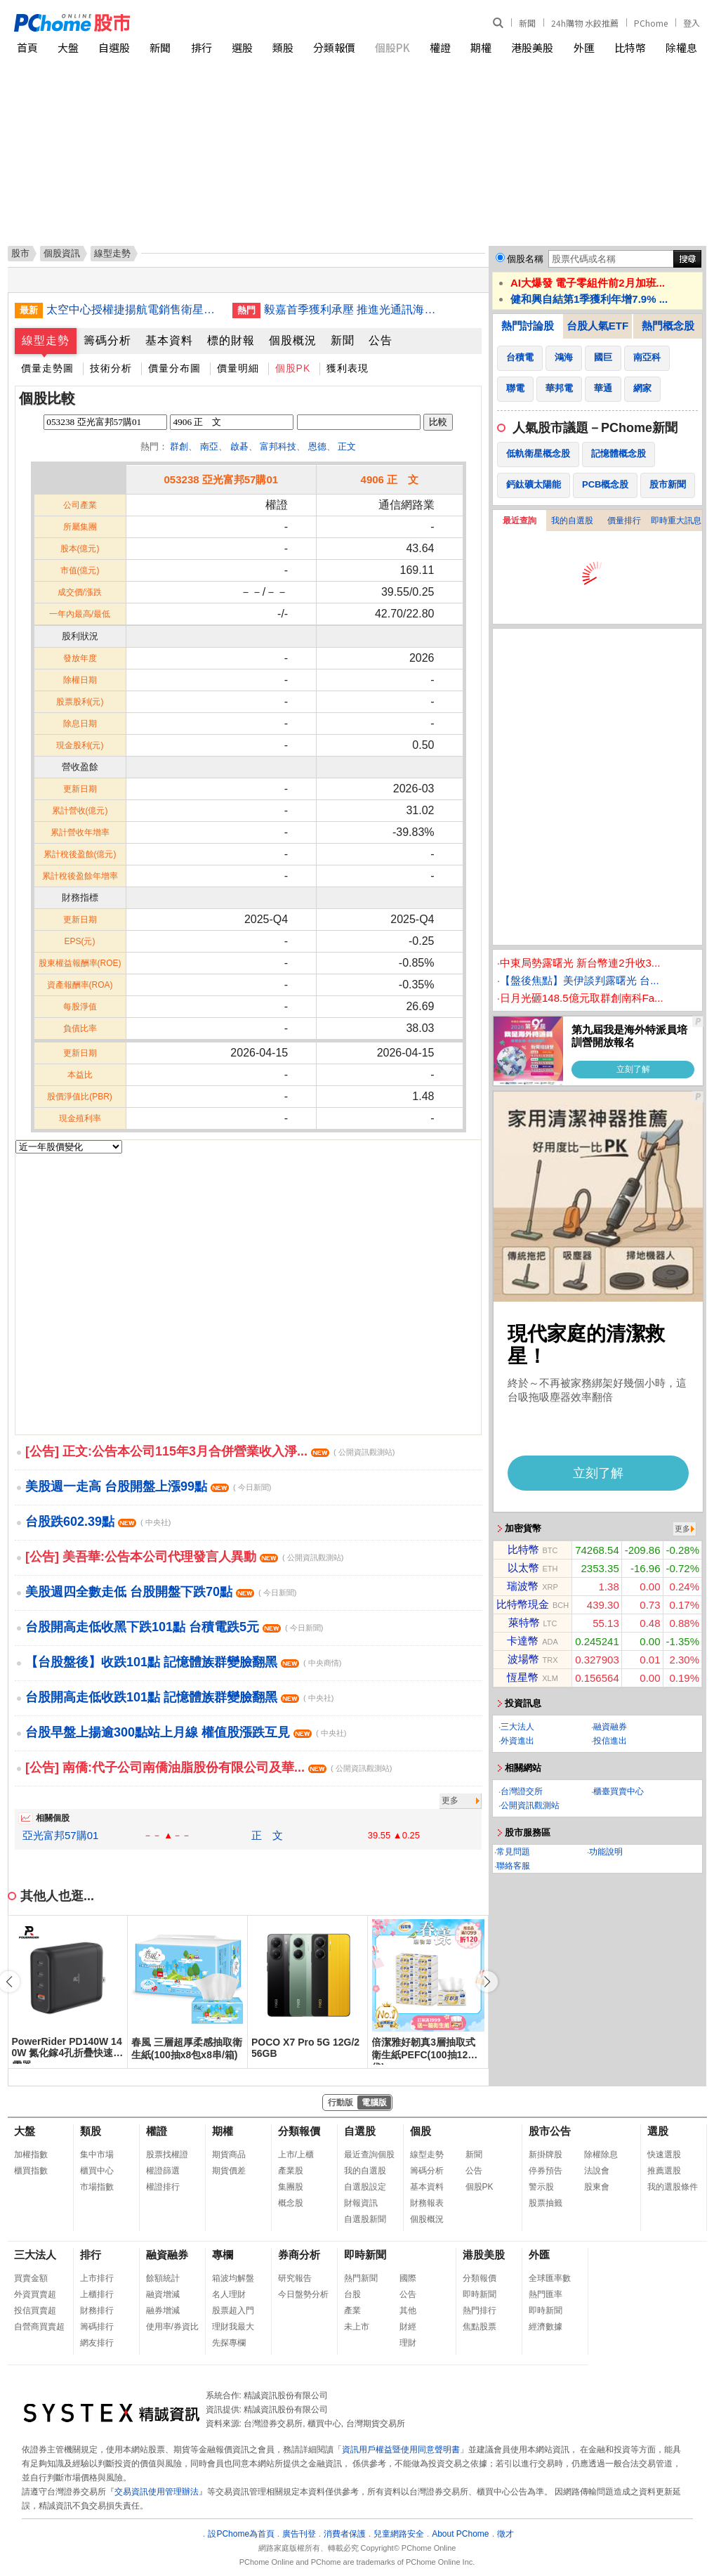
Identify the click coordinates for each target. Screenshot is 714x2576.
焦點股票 (479, 2327)
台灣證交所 (522, 1791)
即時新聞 (365, 2255)
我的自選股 (572, 520)
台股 (352, 2294)
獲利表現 (347, 368)
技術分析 (111, 368)
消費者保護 (345, 2534)
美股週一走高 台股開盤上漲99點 (148, 1486)
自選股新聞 (365, 2219)
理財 (407, 2343)
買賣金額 (31, 2278)
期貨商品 (229, 2154)
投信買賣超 (35, 2310)
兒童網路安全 (398, 2534)
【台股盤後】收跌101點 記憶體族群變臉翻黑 (183, 1662)
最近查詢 (519, 520)
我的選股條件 (672, 2187)
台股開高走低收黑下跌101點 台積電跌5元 (174, 1627)
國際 (407, 2278)
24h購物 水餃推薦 (585, 23)
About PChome (460, 2534)
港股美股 (532, 47)
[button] (487, 1981)
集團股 (290, 2187)
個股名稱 (525, 259)
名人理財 (229, 2294)
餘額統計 (163, 2278)
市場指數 (97, 2187)
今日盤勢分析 (303, 2294)
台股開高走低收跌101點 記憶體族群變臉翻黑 (179, 1697)
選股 (242, 47)
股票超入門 (233, 2310)
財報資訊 (361, 2203)
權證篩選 (163, 2171)
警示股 (541, 2187)
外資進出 (517, 1741)
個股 (420, 2131)
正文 (347, 446)
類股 (282, 47)
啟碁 (239, 446)
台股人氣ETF (597, 326)
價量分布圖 (174, 368)
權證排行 (163, 2187)
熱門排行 (479, 2310)
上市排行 (97, 2278)
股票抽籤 (545, 2203)
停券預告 (545, 2171)
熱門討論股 (527, 326)
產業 (352, 2310)
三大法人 (517, 1727)
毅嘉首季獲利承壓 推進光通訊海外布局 (351, 309)
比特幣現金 (522, 1604)
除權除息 (601, 2154)
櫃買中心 (97, 2171)
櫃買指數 (31, 2171)
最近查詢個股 (369, 2154)
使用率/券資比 (172, 2327)
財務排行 (97, 2310)
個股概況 (293, 340)
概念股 (290, 2203)
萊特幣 (524, 1622)
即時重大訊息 (676, 520)
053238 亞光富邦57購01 (221, 479)
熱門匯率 (545, 2294)
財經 (407, 2327)
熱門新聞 (361, 2278)
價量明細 (238, 368)
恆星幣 (522, 1677)
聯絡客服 (513, 1866)
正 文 (267, 1835)
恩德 (317, 446)
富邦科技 (278, 446)
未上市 (356, 2327)
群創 (179, 446)
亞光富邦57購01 (60, 1835)
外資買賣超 (35, 2294)
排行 (201, 47)
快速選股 (664, 2154)
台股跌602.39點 (98, 1522)
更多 (450, 1800)
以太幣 (523, 1568)
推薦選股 (664, 2171)
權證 (440, 47)
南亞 (209, 446)
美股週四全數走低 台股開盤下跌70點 (160, 1592)
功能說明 (606, 1852)
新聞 (527, 23)
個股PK (392, 47)
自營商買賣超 (39, 2327)
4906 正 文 (390, 479)
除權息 (681, 47)
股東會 (596, 2187)
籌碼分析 (107, 340)
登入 (691, 23)
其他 (407, 2310)
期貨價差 (229, 2171)
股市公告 (550, 2131)
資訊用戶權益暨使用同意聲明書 (401, 2449)
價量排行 (624, 520)
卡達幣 (522, 1641)
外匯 (584, 47)
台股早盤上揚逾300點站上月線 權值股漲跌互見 (185, 1732)
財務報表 (427, 2203)
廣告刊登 (299, 2534)
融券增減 (163, 2310)
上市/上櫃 (296, 2154)
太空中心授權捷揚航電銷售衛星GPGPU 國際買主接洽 (134, 309)
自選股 (114, 47)
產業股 (290, 2171)
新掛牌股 (545, 2154)
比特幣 (630, 47)
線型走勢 (46, 340)
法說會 (596, 2171)
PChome (651, 23)
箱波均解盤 (233, 2278)
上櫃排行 (97, 2294)
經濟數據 (545, 2327)
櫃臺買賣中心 (618, 1791)
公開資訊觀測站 (530, 1805)
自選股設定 (365, 2187)
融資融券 (610, 1727)
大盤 (68, 47)
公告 (380, 340)
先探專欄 (229, 2343)
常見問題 (513, 1852)
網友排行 (97, 2343)
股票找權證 (167, 2154)
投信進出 (610, 1741)
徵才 (505, 2534)
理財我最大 (233, 2327)
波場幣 (523, 1659)
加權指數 (31, 2154)
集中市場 (97, 2154)
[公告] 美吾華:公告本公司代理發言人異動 (184, 1557)
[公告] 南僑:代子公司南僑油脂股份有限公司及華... (208, 1767)
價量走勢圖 (47, 368)
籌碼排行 (97, 2327)
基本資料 (169, 340)
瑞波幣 (522, 1586)
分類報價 (334, 47)
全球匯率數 (550, 2278)
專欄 (222, 2255)
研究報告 (295, 2278)
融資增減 (163, 2294)
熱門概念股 (668, 326)
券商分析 (299, 2255)
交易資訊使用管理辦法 (156, 2492)
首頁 (27, 47)
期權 (480, 47)
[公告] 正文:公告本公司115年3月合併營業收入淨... (210, 1451)
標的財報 (231, 340)
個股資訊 (62, 253)
